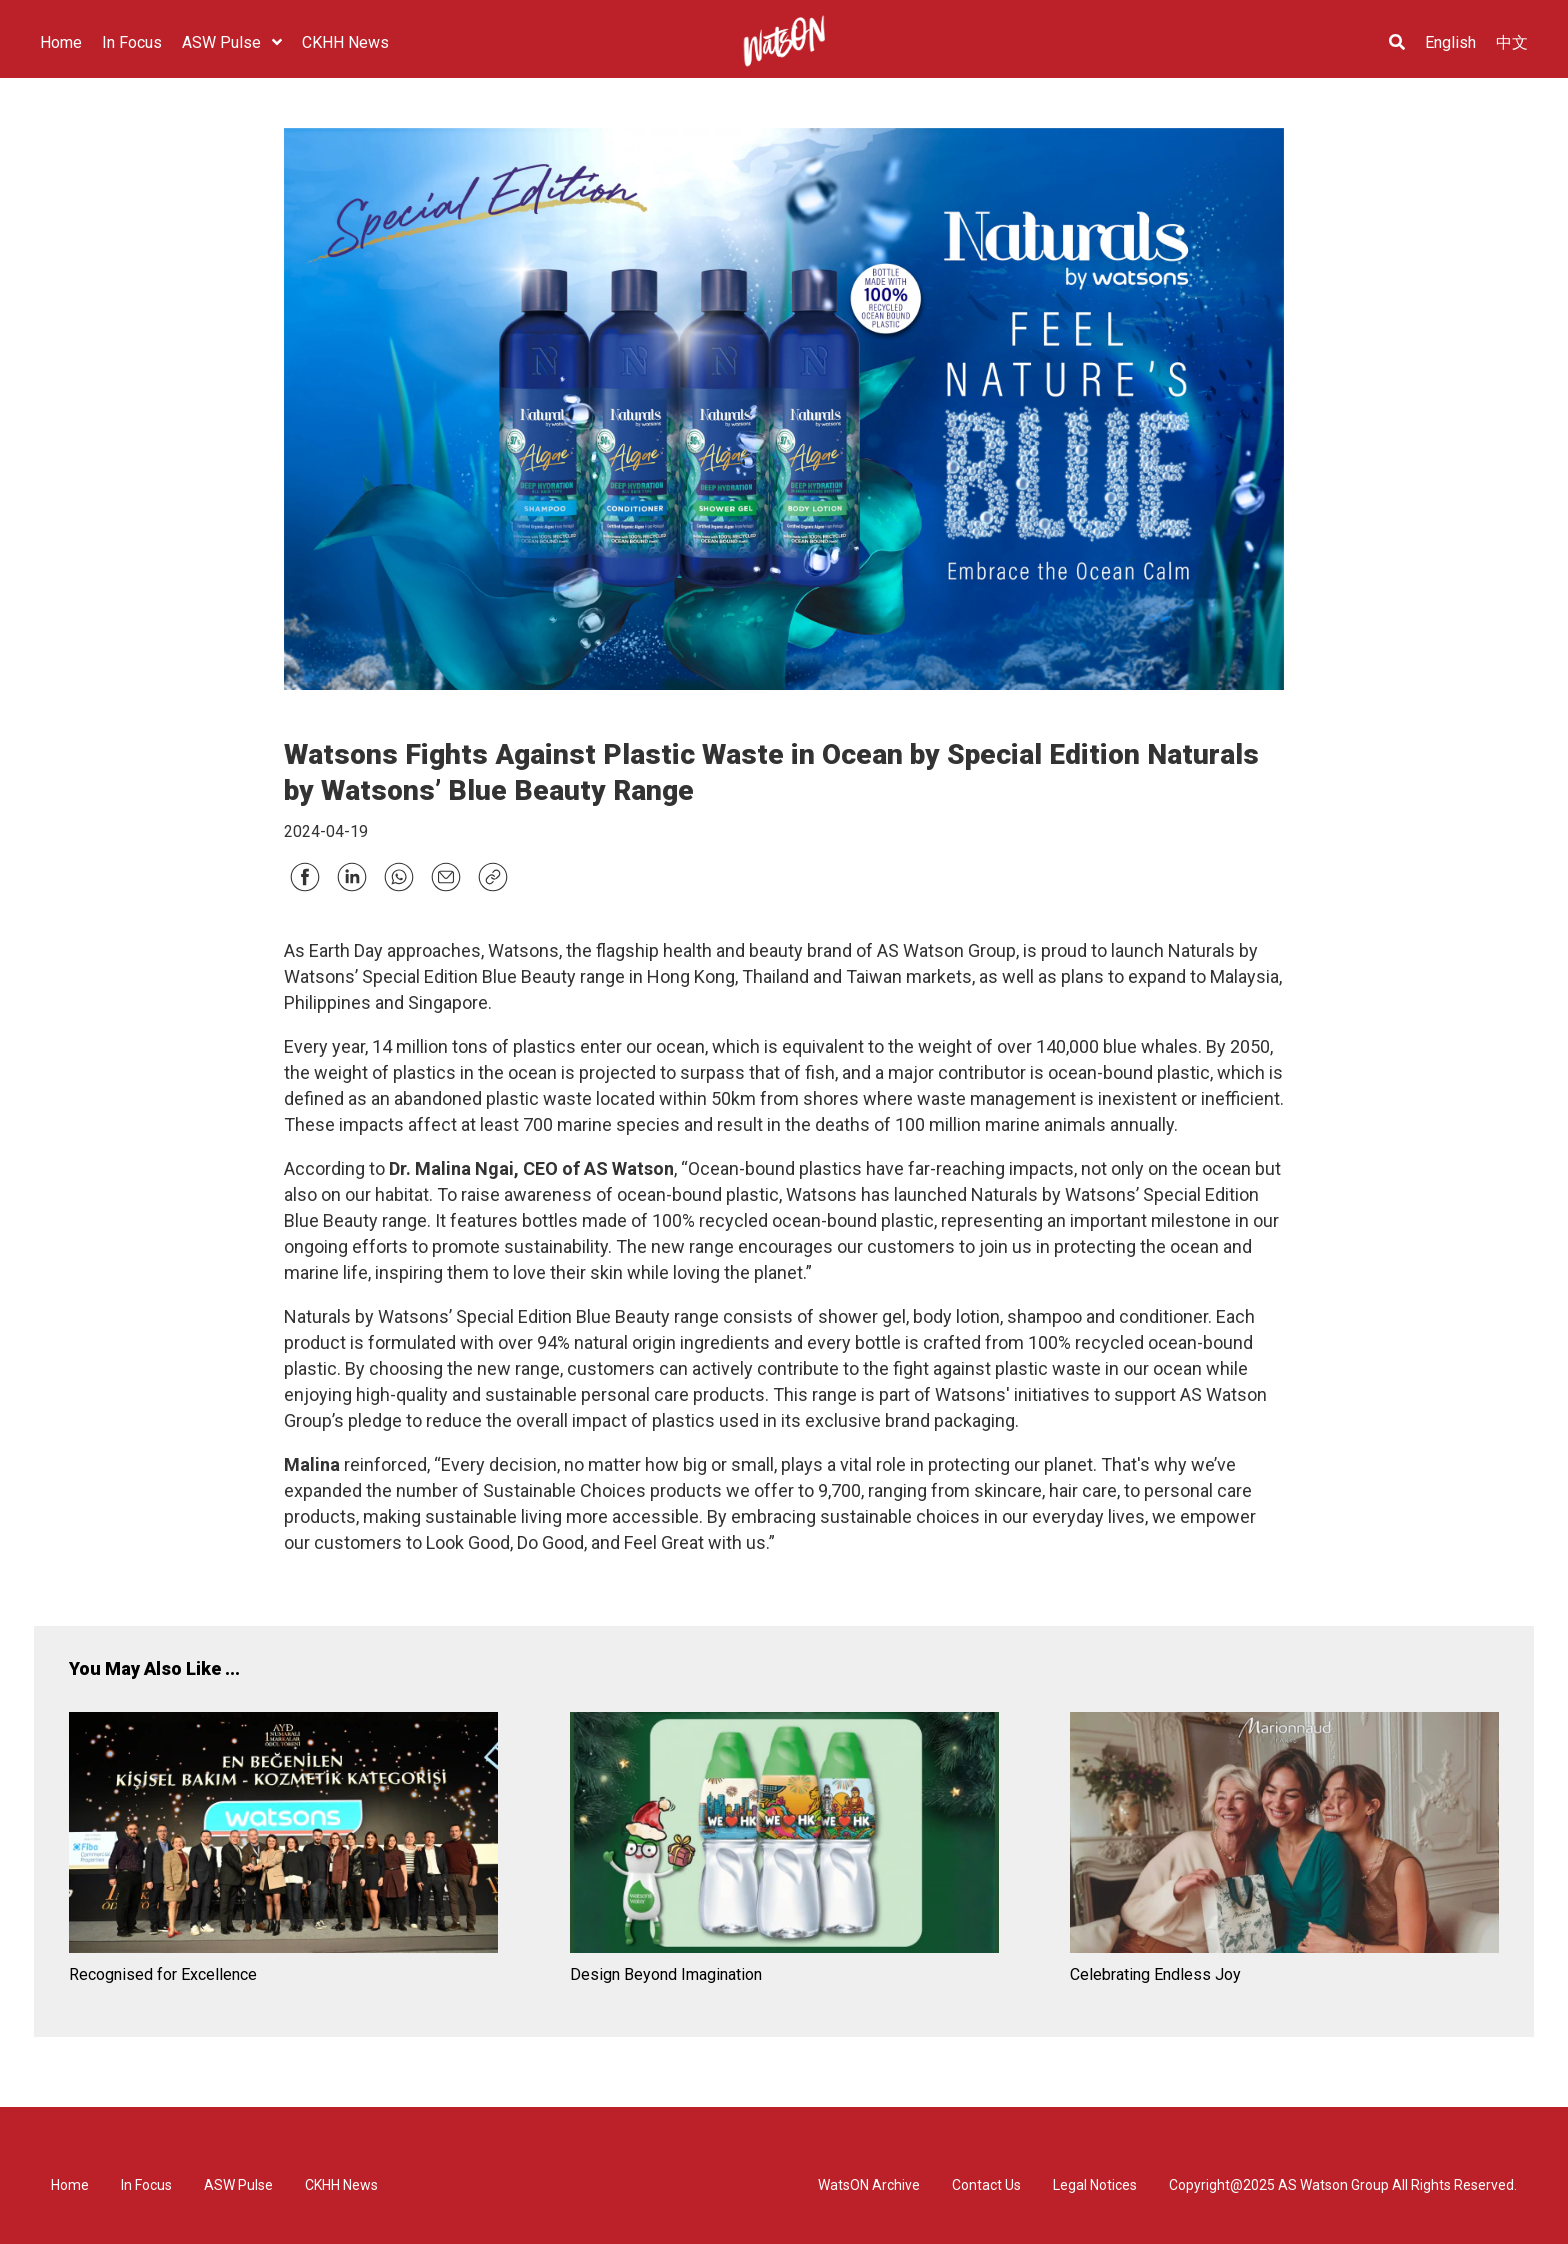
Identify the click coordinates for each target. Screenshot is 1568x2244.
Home (70, 2185)
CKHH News (341, 2185)
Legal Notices (1095, 2185)
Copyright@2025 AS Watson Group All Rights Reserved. (1343, 2185)
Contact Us (986, 2185)
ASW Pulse (238, 2185)
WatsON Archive (869, 2185)
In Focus (146, 2185)
